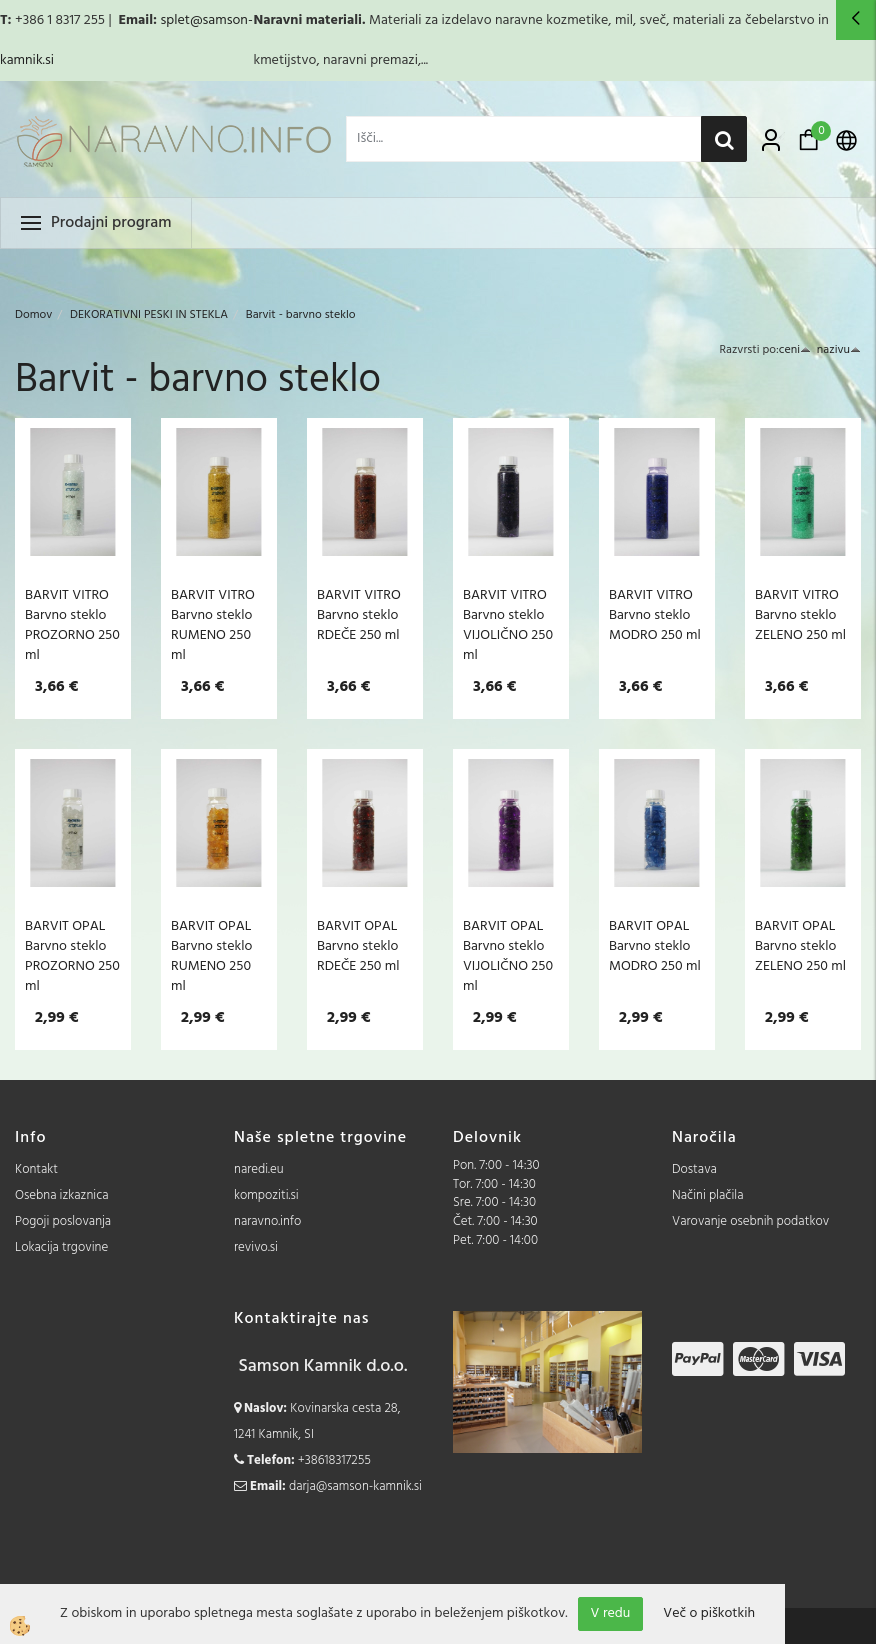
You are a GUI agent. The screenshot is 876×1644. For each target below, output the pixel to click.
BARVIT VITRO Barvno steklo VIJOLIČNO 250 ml (508, 625)
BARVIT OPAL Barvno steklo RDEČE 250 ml (358, 946)
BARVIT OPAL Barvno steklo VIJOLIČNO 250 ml (508, 956)
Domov (33, 315)
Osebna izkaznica (62, 1195)
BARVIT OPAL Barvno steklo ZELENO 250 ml (800, 946)
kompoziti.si (266, 1195)
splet (174, 20)
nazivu (839, 350)
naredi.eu (259, 1169)
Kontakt (36, 1169)
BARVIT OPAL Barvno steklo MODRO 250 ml (655, 946)
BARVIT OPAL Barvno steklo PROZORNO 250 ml (72, 956)
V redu (611, 1613)
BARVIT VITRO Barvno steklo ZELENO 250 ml (800, 615)
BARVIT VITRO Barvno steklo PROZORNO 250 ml (72, 625)
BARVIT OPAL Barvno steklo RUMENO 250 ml (211, 956)
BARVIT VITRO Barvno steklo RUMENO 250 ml (213, 625)
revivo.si (256, 1247)
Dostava (694, 1169)
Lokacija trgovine (61, 1247)
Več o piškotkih (709, 1614)
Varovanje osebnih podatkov (750, 1221)
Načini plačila (708, 1195)
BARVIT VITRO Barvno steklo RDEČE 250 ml (359, 615)
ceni (795, 350)
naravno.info (267, 1221)
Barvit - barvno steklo (301, 315)
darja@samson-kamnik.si (355, 1486)
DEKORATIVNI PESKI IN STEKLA (149, 315)
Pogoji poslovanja (63, 1221)
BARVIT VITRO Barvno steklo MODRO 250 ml (655, 615)
